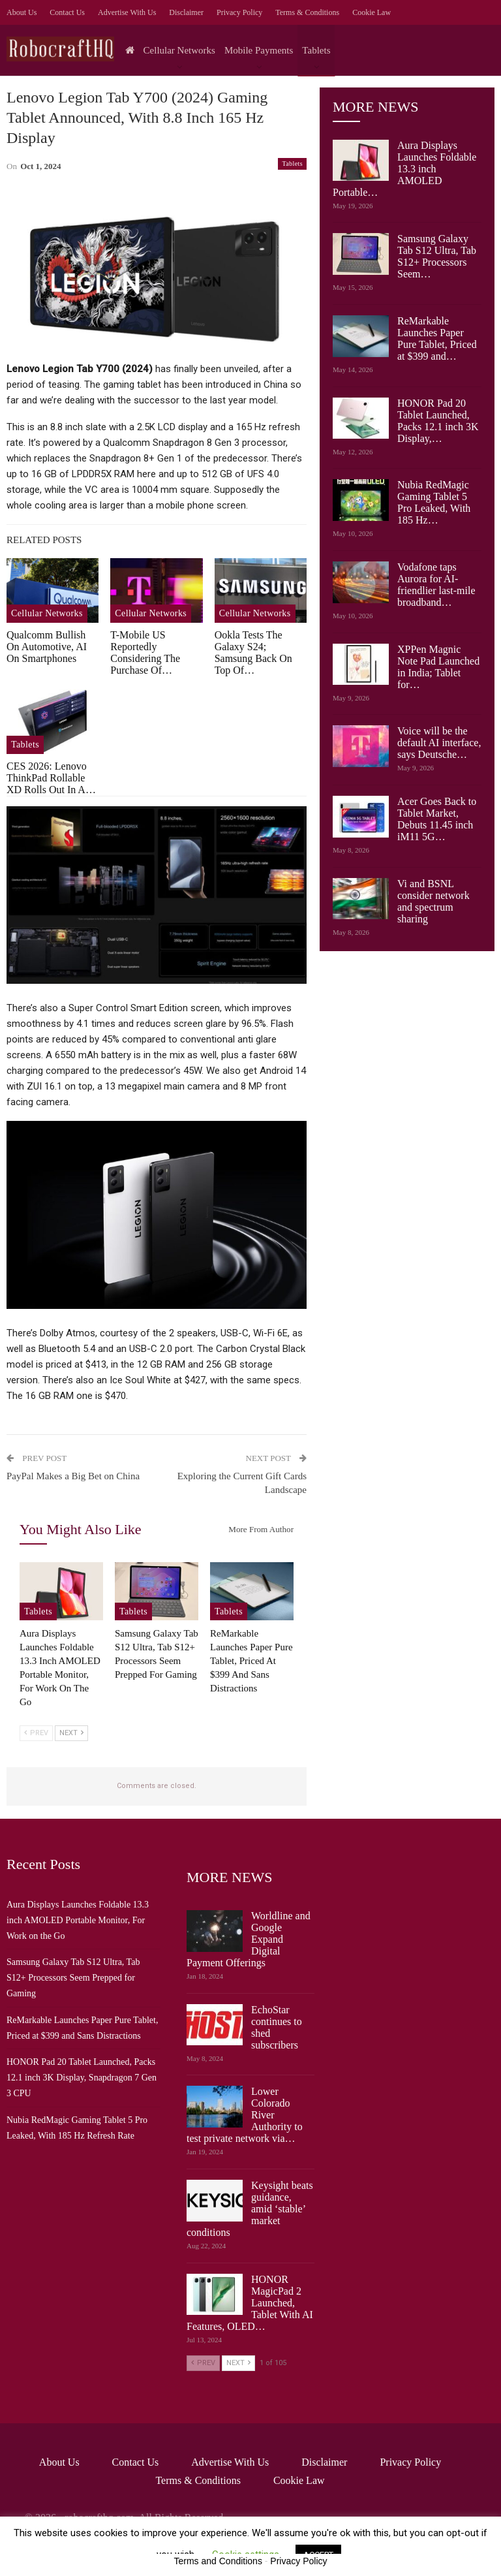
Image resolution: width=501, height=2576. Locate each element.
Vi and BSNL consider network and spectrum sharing (433, 901)
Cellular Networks (179, 50)
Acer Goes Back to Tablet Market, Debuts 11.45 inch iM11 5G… (436, 819)
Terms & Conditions (307, 12)
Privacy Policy (239, 12)
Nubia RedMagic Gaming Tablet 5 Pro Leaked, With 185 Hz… (433, 502)
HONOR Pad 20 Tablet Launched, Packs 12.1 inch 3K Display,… (437, 421)
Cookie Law (371, 12)
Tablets (316, 50)
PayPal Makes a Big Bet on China (73, 1476)
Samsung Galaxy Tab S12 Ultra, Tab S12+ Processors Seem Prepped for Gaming (73, 1977)
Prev (36, 1733)
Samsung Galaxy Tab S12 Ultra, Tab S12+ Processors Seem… (436, 256)
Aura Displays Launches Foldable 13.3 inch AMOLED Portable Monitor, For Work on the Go (78, 1920)
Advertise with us (127, 12)
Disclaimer (186, 12)
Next (71, 1733)
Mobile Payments (258, 50)
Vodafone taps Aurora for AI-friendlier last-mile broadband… (436, 584)
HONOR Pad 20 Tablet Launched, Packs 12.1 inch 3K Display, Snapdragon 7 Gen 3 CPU (82, 2077)
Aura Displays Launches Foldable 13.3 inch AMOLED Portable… (404, 169)
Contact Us (67, 12)
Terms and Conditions (218, 2561)
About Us (22, 12)
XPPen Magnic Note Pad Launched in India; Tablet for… (438, 667)
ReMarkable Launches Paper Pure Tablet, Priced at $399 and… (437, 338)
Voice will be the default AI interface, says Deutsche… (439, 742)
